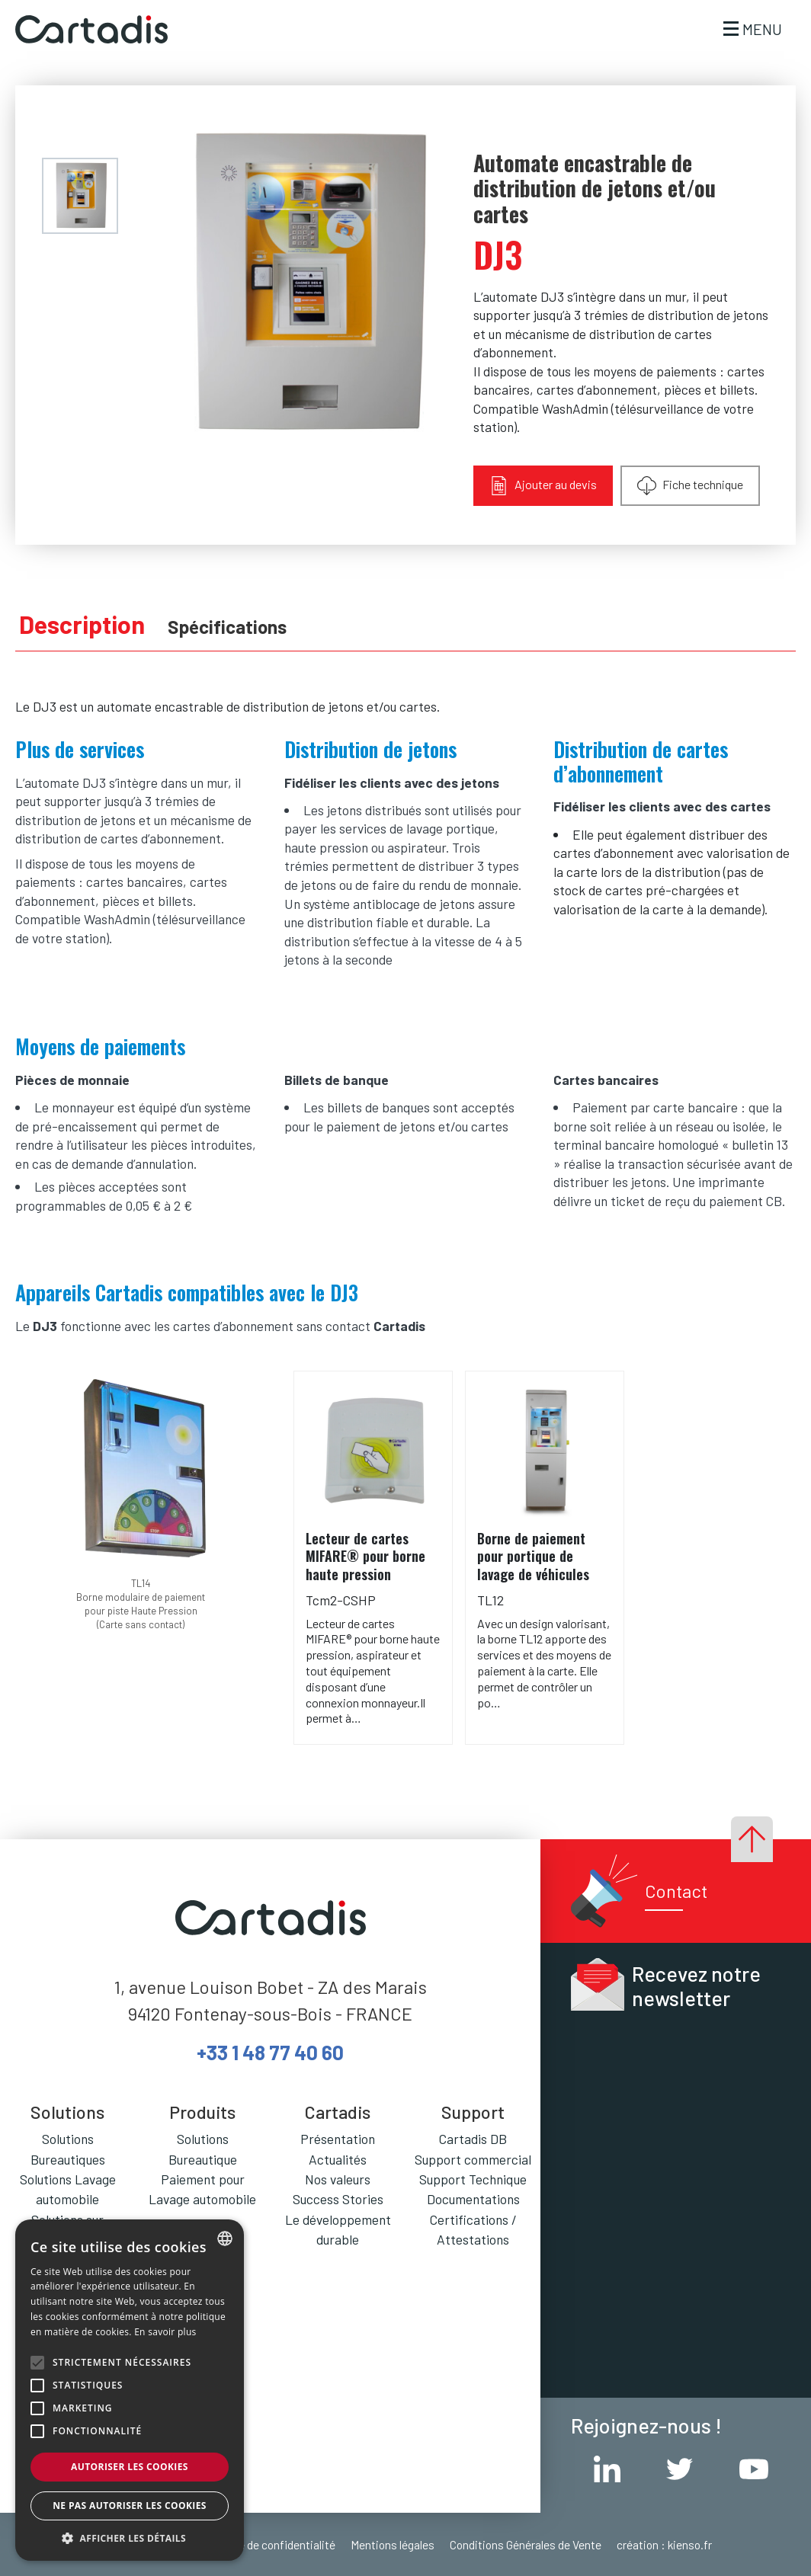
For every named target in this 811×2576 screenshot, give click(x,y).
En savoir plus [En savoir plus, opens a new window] (165, 2331)
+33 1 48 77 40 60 (270, 2052)
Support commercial (473, 2159)
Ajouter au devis (543, 485)
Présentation (337, 2138)
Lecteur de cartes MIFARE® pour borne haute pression (365, 1556)
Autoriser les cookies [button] (129, 2466)
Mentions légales (392, 2544)
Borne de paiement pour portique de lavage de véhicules (533, 1556)
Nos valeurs (337, 2179)
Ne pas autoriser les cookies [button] (130, 2505)
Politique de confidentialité (267, 2544)
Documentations (473, 2198)
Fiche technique (690, 485)
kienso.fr (690, 2544)
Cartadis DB (473, 2138)
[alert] (129, 2390)
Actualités (338, 2159)
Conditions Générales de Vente (525, 2544)
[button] (129, 2538)
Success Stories (338, 2198)
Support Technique (473, 2179)
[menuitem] (80, 196)
